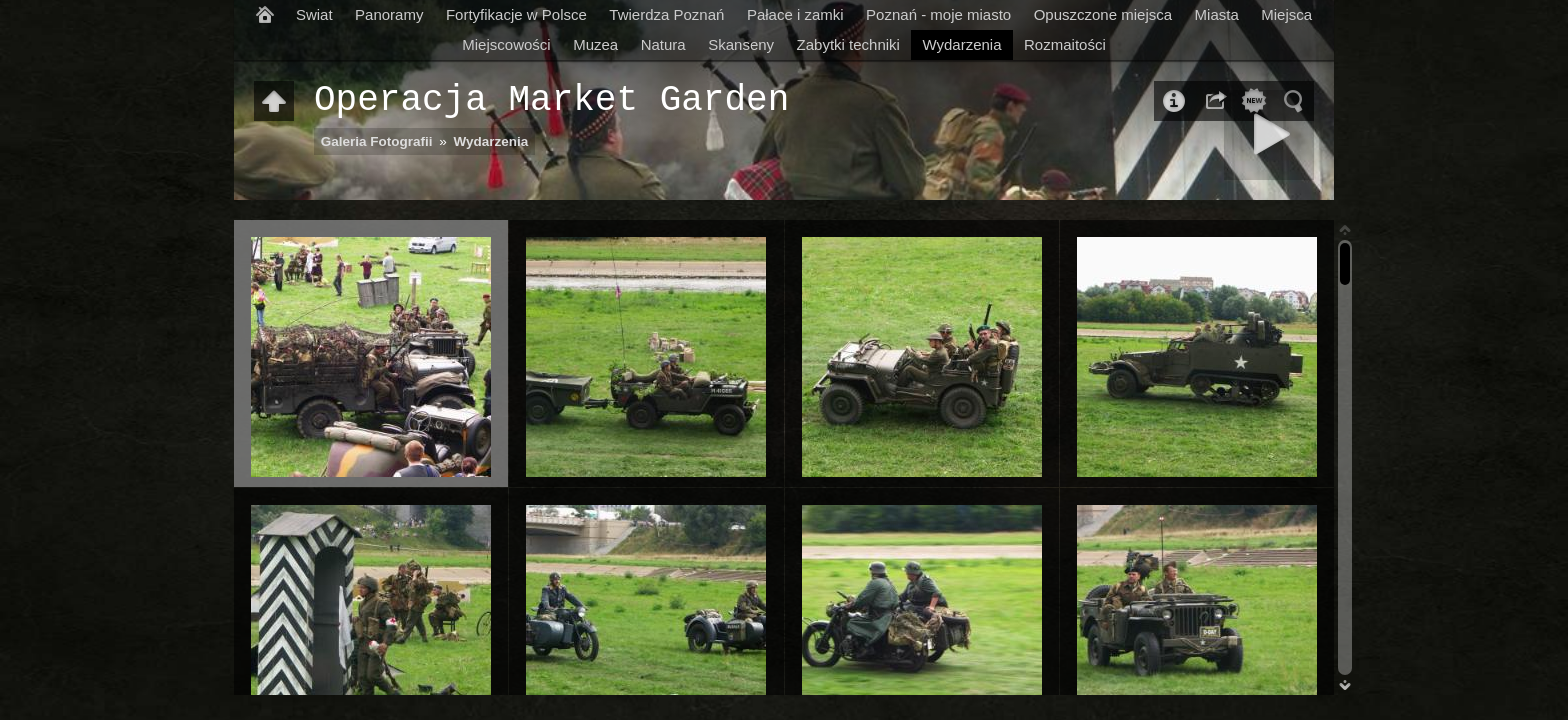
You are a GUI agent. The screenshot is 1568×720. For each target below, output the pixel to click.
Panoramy (389, 14)
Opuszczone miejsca (1103, 14)
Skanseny (741, 44)
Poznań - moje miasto (938, 14)
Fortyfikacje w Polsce (516, 14)
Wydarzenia (961, 44)
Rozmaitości (1065, 44)
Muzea (595, 44)
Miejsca (1286, 14)
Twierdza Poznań (666, 14)
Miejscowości (506, 44)
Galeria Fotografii (377, 141)
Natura (663, 44)
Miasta (1217, 14)
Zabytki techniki (848, 44)
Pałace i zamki (795, 14)
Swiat (314, 14)
